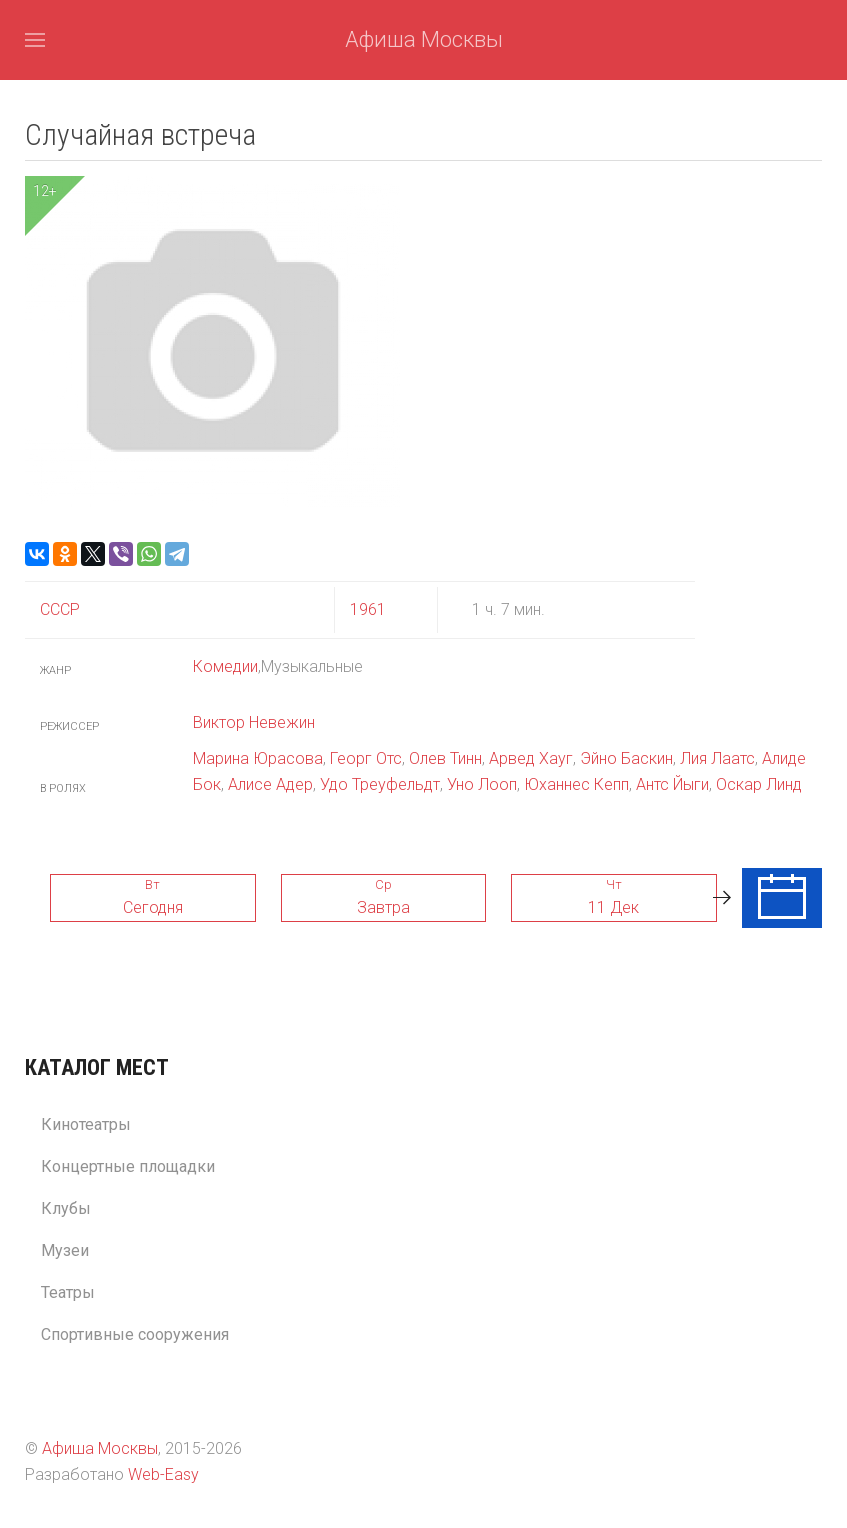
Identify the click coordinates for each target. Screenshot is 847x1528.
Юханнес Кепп (576, 784)
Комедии (225, 666)
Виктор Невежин (254, 722)
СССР (60, 609)
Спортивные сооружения (135, 1334)
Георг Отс (366, 758)
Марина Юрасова (258, 758)
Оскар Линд (759, 784)
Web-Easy (163, 1474)
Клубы (66, 1208)
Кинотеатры (86, 1124)
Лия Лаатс (717, 758)
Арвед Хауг (531, 758)
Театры (68, 1292)
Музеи (65, 1250)
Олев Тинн (445, 758)
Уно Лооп (482, 784)
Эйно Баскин (626, 758)
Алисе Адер (270, 784)
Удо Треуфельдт (380, 784)
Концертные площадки (128, 1166)
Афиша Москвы (424, 39)
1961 (368, 609)
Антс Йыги (672, 784)
